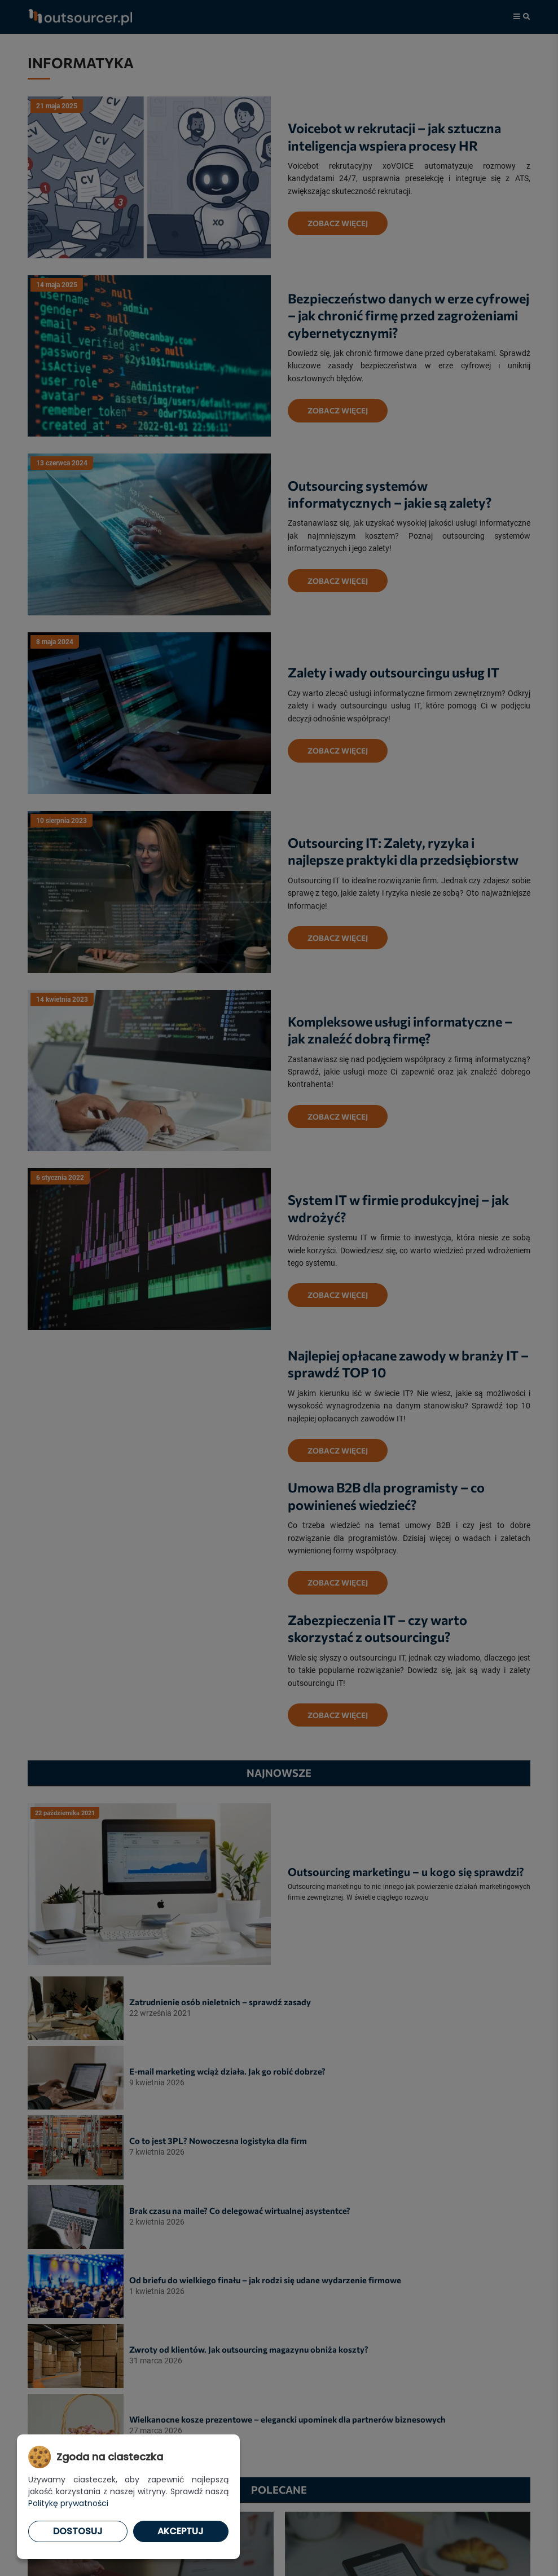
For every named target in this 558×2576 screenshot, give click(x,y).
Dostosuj (78, 2531)
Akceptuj (180, 2531)
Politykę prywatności (68, 2503)
